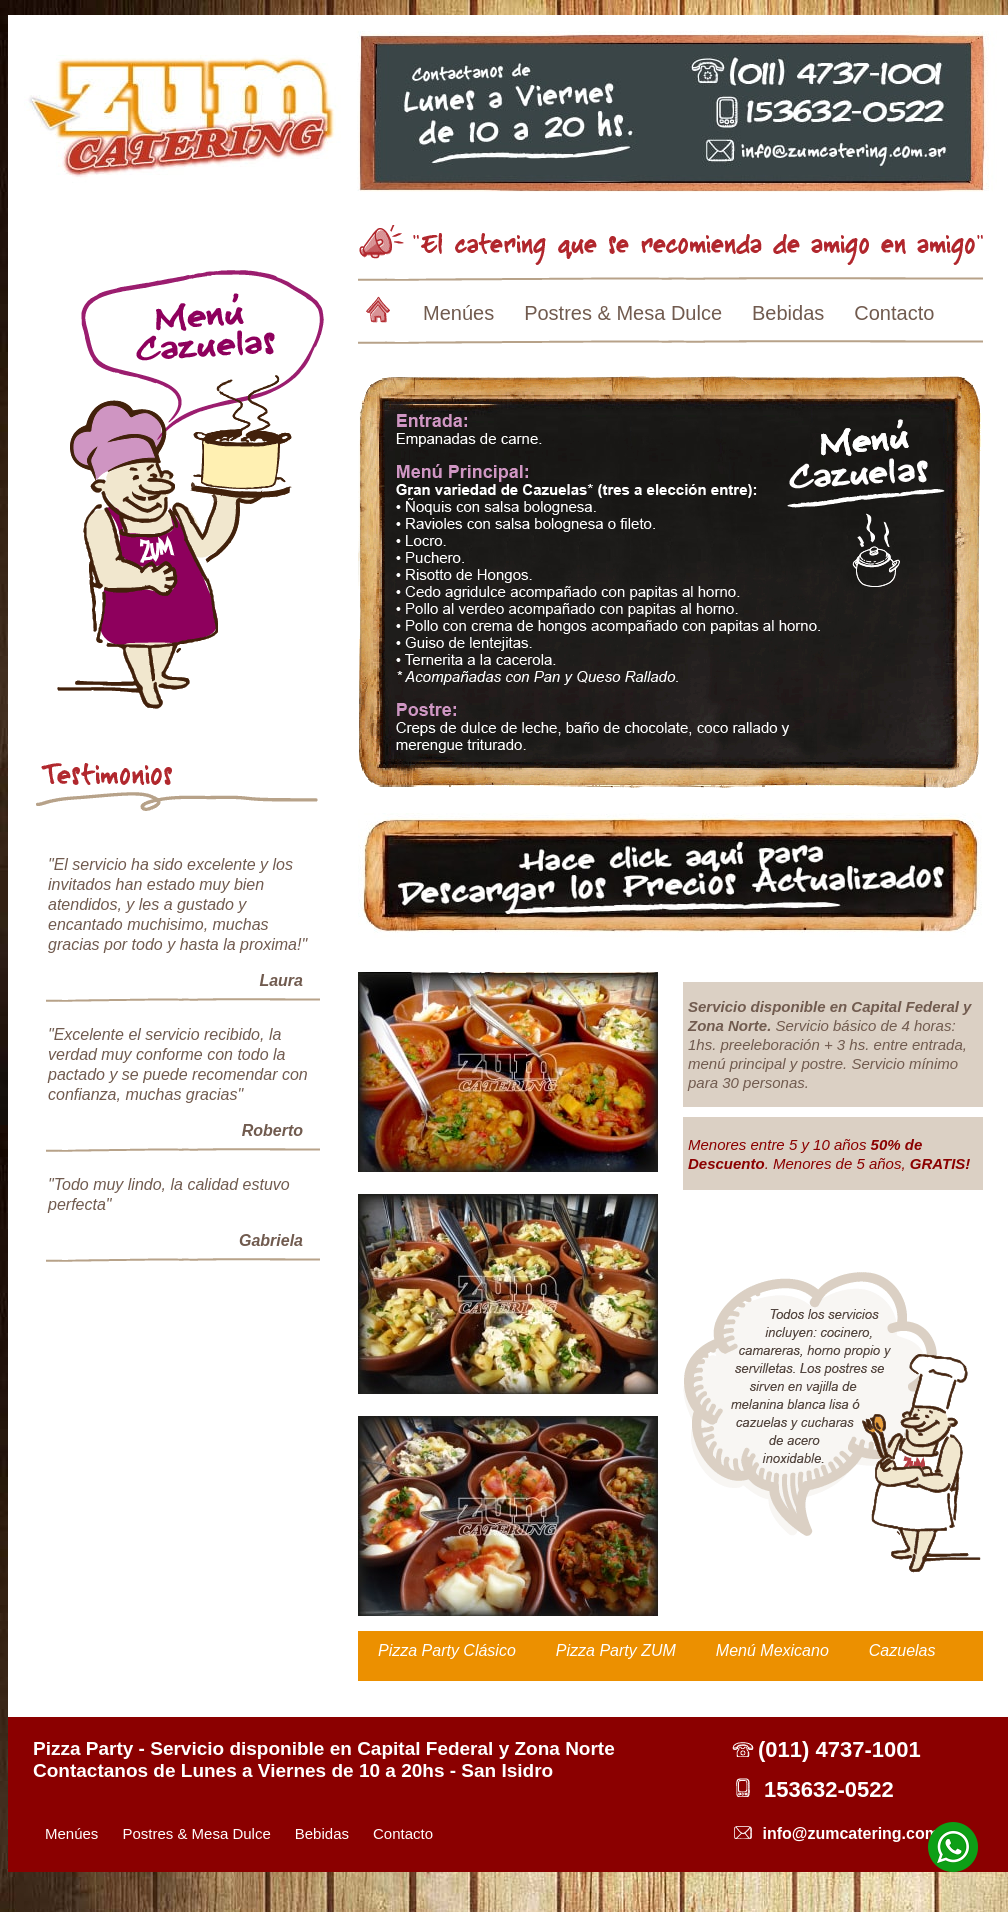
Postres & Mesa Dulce (623, 313)
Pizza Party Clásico (447, 1650)
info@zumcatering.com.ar (860, 1833)
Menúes (458, 313)
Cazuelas (902, 1650)
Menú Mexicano (772, 1650)
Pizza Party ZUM (616, 1650)
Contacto (894, 313)
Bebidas (788, 313)
